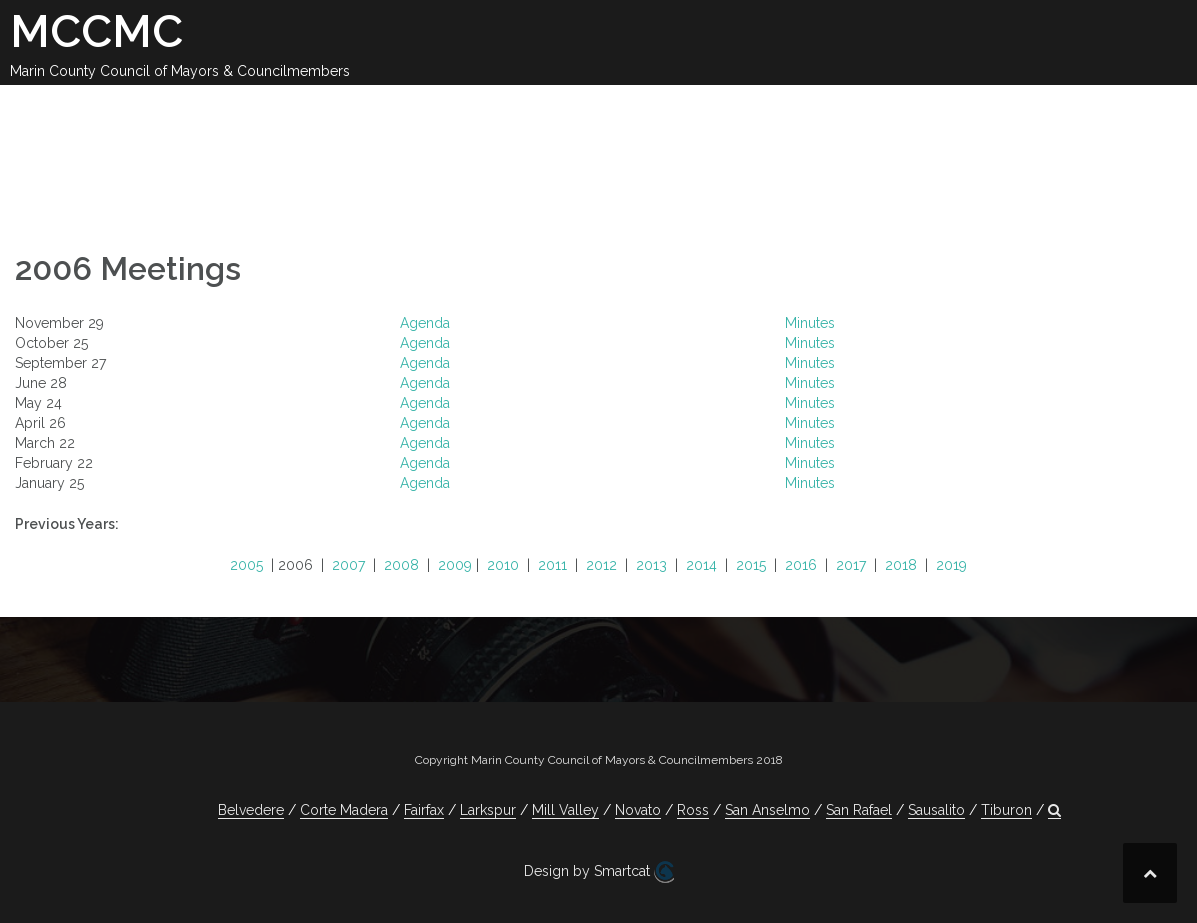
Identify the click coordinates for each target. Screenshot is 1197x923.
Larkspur (488, 810)
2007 (348, 565)
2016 (801, 565)
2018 (901, 565)
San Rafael (859, 810)
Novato (638, 810)
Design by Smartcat (599, 872)
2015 (751, 565)
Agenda (425, 323)
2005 (246, 565)
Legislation (666, 108)
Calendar (370, 108)
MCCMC (96, 31)
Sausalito (936, 810)
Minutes (810, 323)
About (280, 108)
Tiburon (1006, 810)
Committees (794, 108)
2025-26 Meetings (513, 108)
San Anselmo (767, 810)
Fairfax (424, 810)
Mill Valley (565, 810)
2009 (455, 565)
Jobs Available (1058, 108)
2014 (701, 565)
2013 (651, 565)
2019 (951, 565)
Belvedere (251, 810)
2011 (552, 565)
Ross (693, 810)
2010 (503, 565)
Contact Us (920, 108)
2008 (401, 565)
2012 (601, 565)
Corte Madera (344, 810)
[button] (1154, 111)
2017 (851, 565)
